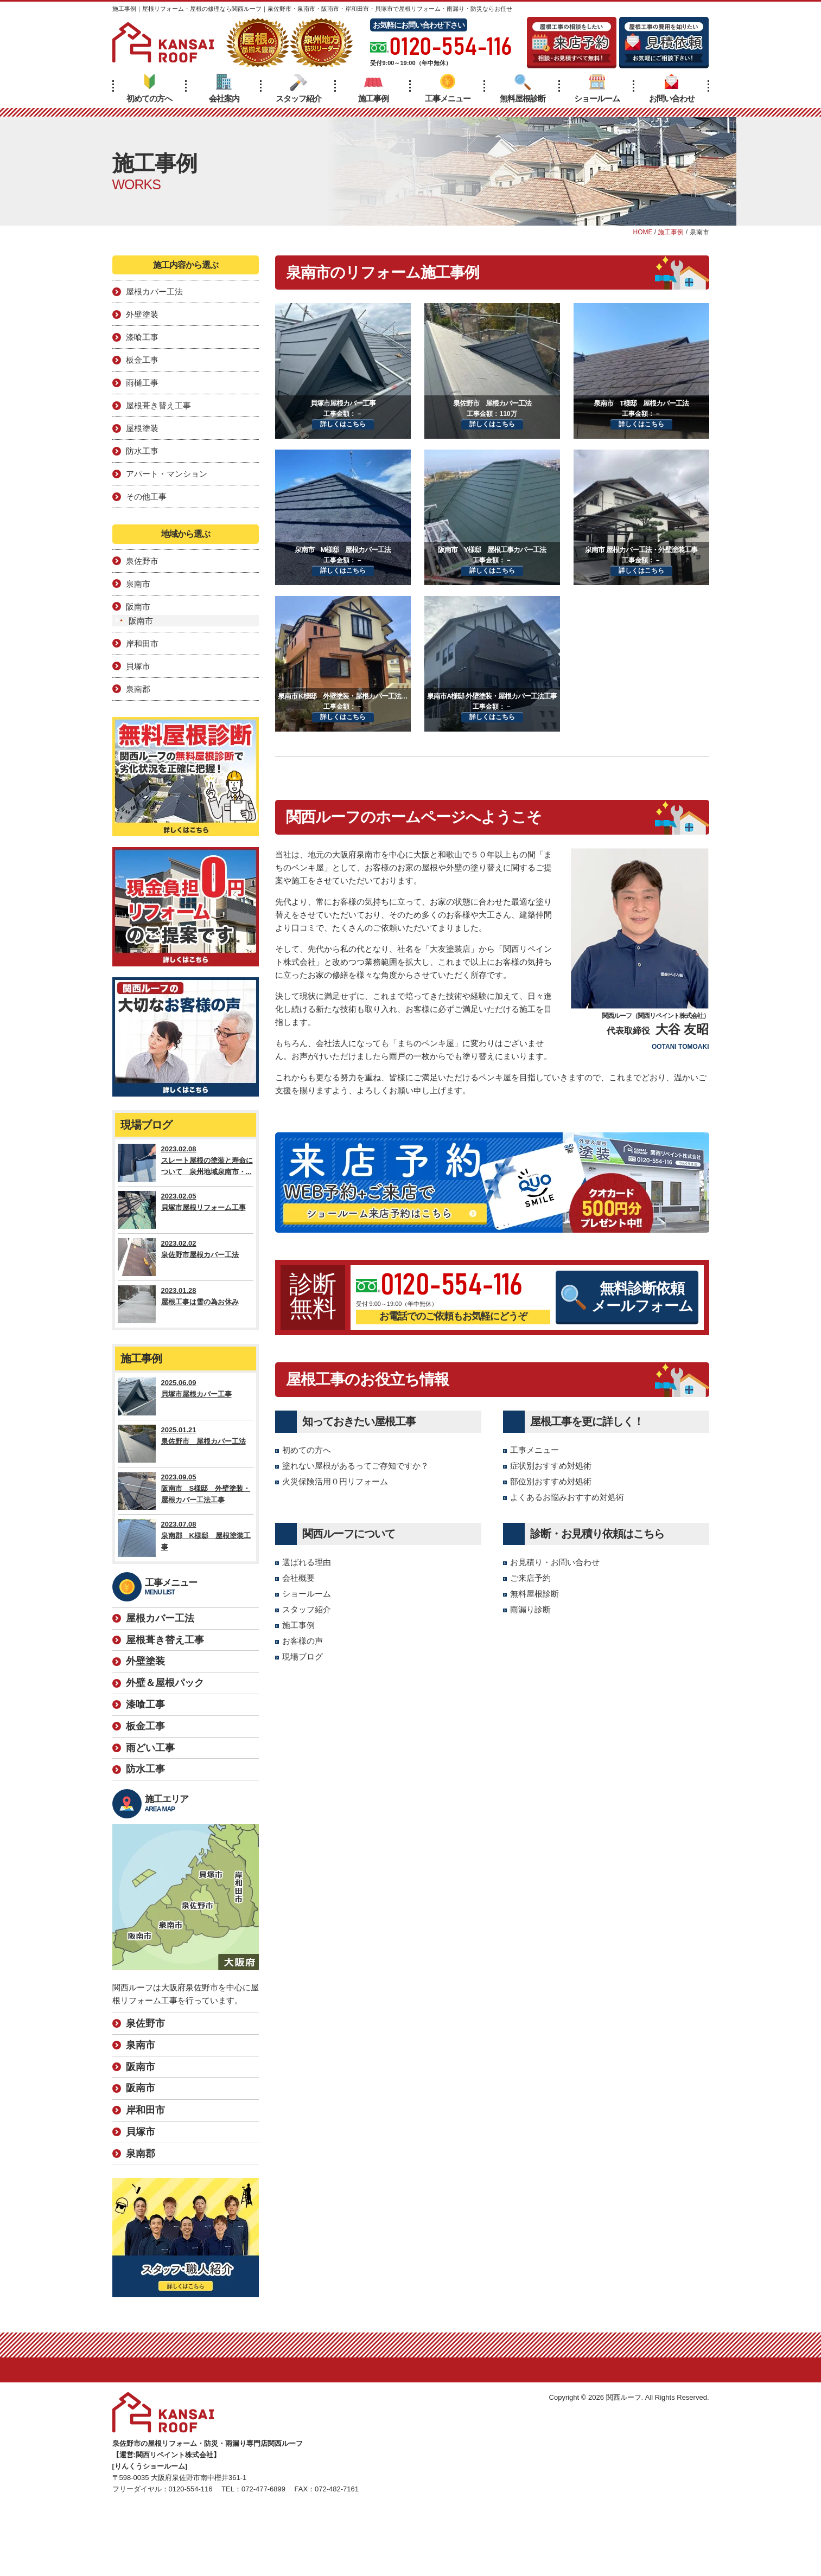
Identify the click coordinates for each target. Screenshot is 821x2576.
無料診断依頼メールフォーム (627, 1297)
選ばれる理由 (306, 1562)
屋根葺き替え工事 (158, 405)
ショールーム (597, 88)
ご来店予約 (530, 1577)
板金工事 (142, 359)
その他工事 (146, 496)
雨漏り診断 (530, 1609)
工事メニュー (447, 88)
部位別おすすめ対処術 (550, 1481)
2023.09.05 (185, 1491)
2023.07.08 (185, 1538)
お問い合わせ (672, 88)
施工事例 (373, 88)
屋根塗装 (142, 428)
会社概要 (298, 1577)
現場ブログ (302, 1656)
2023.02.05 (185, 1210)
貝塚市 (138, 666)
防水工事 (142, 451)
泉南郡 (138, 689)
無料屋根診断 (522, 88)
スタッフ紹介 (298, 88)
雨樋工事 (142, 382)
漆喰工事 (142, 337)
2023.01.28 (185, 1304)
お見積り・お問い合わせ (555, 1562)
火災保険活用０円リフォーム (335, 1481)
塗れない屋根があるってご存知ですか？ (355, 1465)
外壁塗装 (142, 314)
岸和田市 (142, 643)
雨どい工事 (150, 1747)
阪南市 (138, 606)
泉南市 (138, 583)
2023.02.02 (185, 1257)
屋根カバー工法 (154, 291)
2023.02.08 (185, 1163)
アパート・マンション (166, 473)
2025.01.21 (185, 1444)
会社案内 (224, 88)
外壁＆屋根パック (165, 1682)
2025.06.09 (185, 1396)
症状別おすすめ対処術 (550, 1465)
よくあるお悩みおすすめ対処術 (567, 1497)
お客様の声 (302, 1640)
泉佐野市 (142, 561)
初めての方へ (149, 88)
